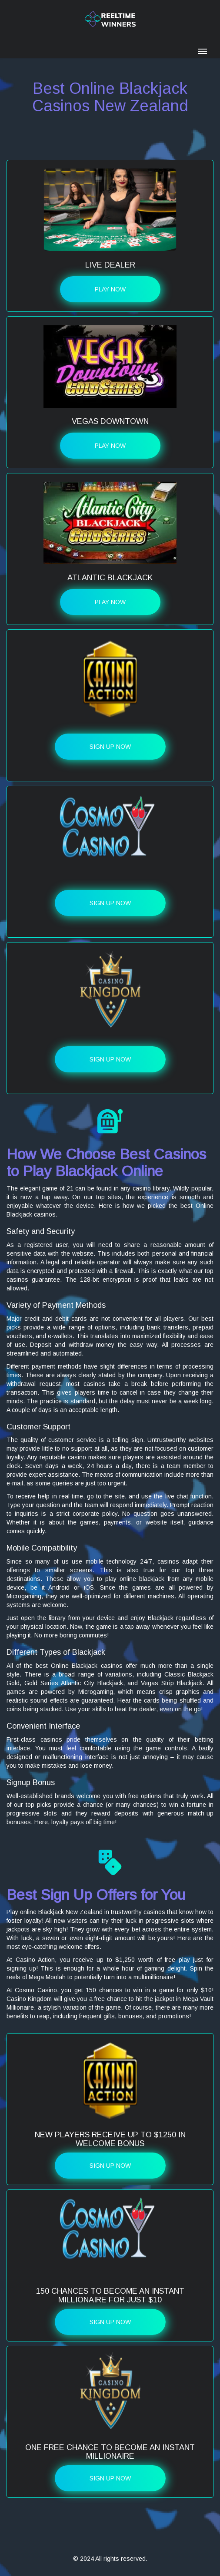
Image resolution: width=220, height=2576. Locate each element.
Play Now (110, 289)
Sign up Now (110, 746)
